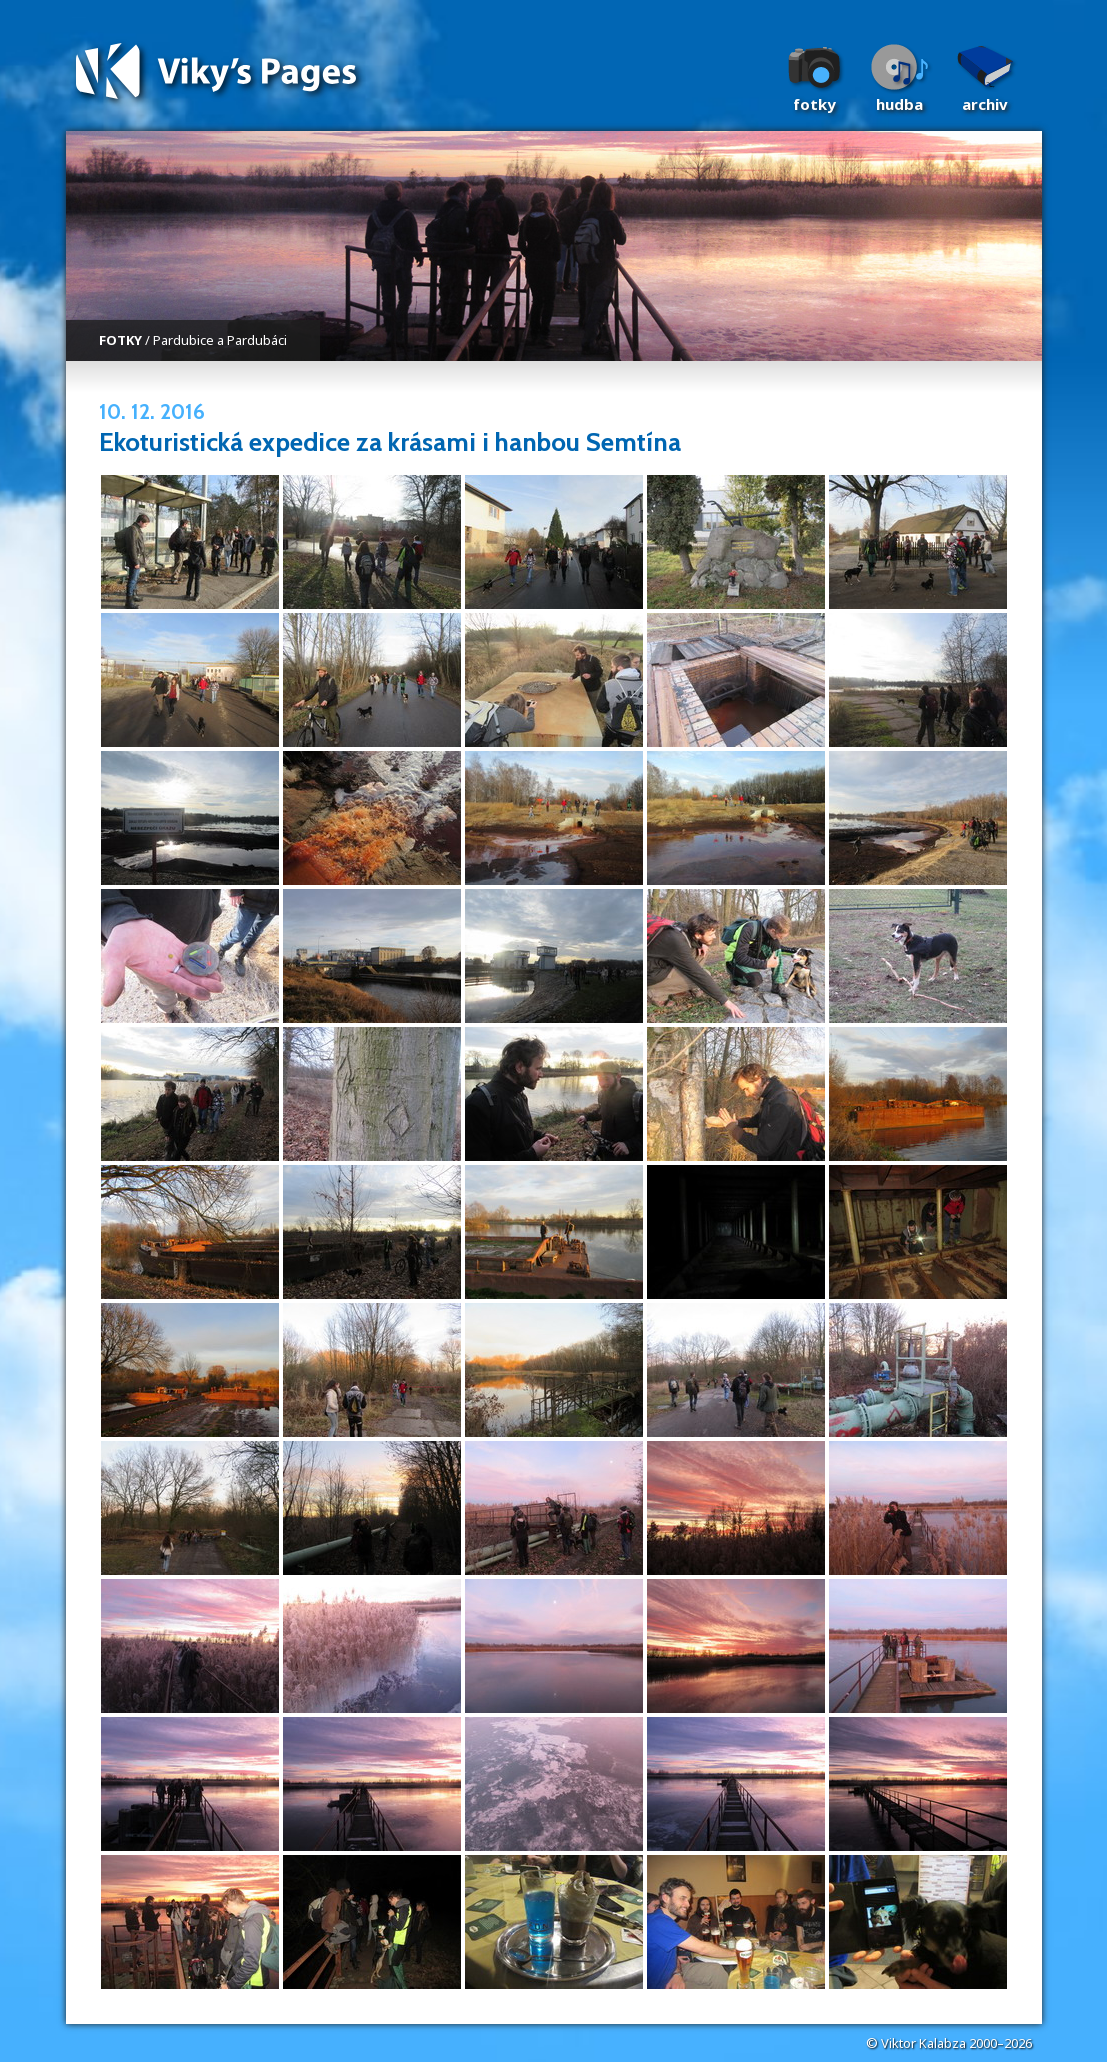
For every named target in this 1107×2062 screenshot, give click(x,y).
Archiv (985, 104)
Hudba (899, 104)
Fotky (814, 104)
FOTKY (120, 340)
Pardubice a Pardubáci (220, 340)
